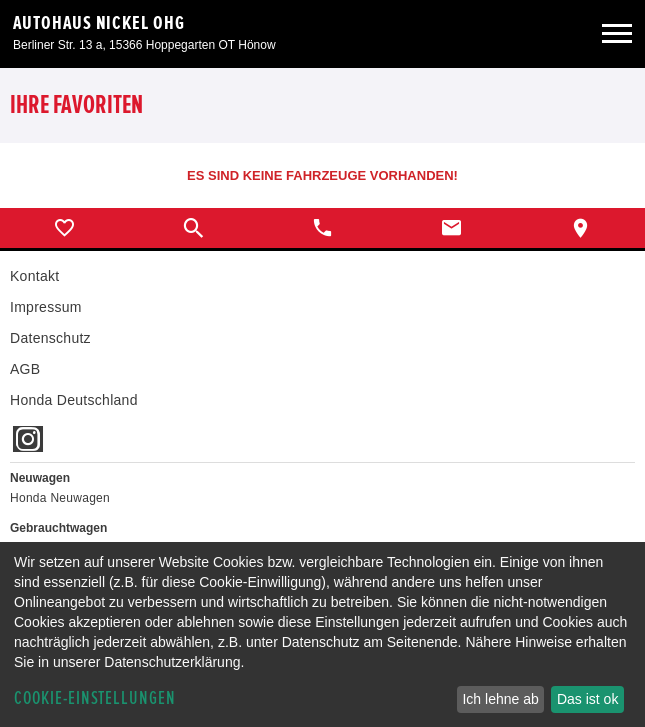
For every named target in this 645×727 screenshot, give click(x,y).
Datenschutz (50, 338)
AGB (25, 369)
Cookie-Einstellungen (95, 698)
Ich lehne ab (500, 699)
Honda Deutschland (74, 400)
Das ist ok (587, 699)
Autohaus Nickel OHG (99, 23)
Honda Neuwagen (60, 498)
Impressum (46, 307)
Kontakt (34, 276)
